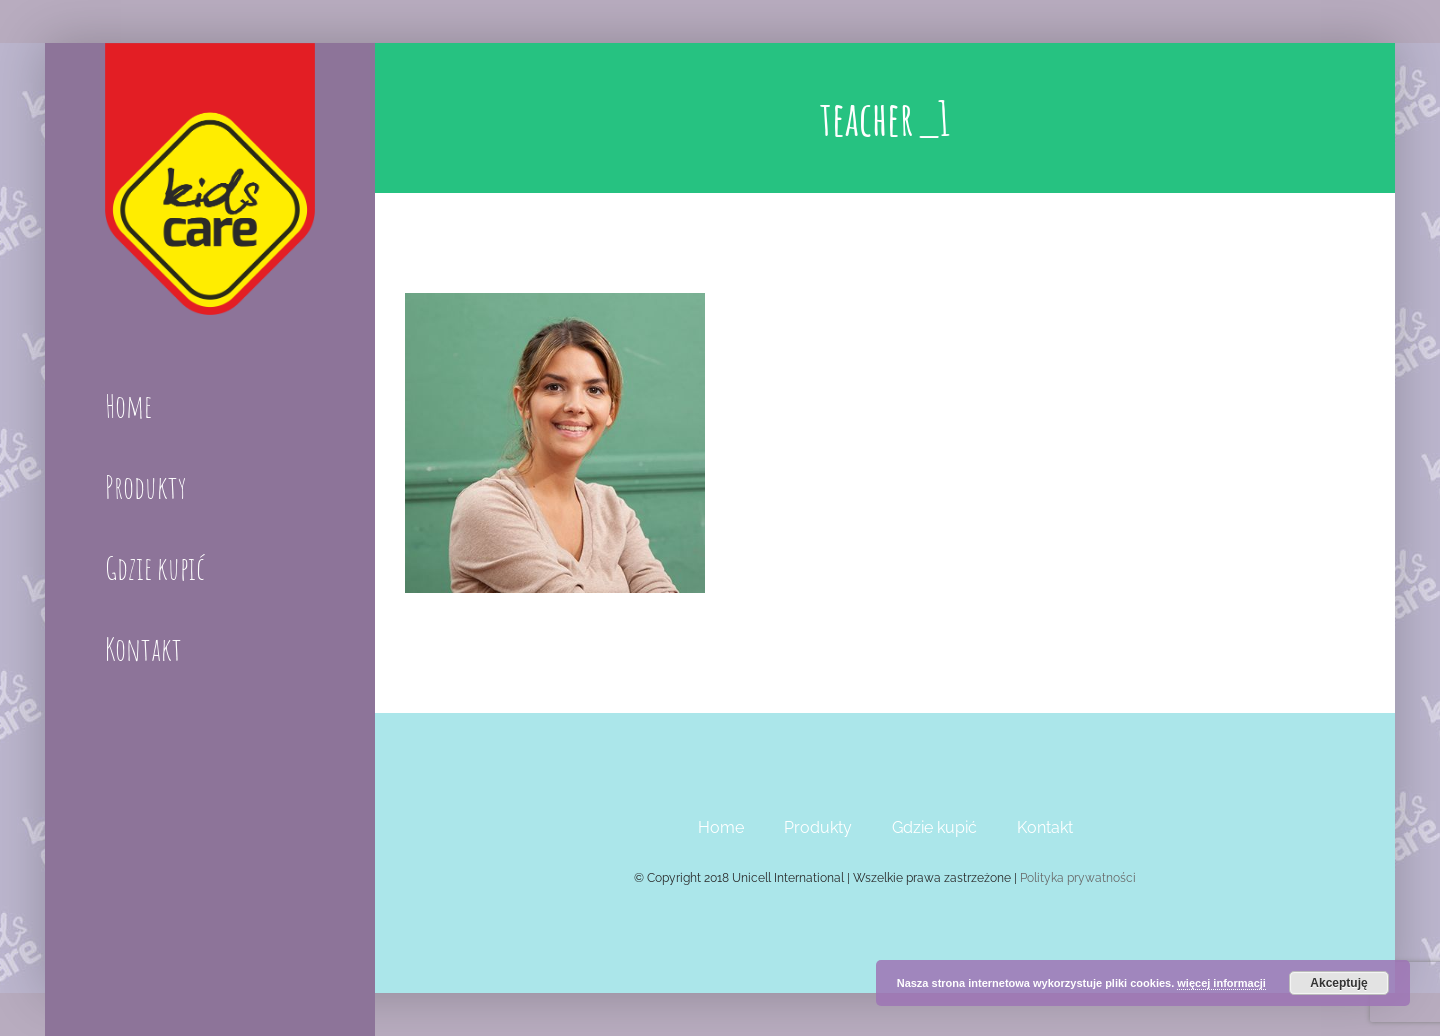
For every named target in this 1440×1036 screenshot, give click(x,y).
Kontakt (1045, 827)
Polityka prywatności (1078, 878)
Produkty (818, 827)
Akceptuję (1338, 983)
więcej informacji (1221, 983)
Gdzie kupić (934, 827)
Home (721, 827)
